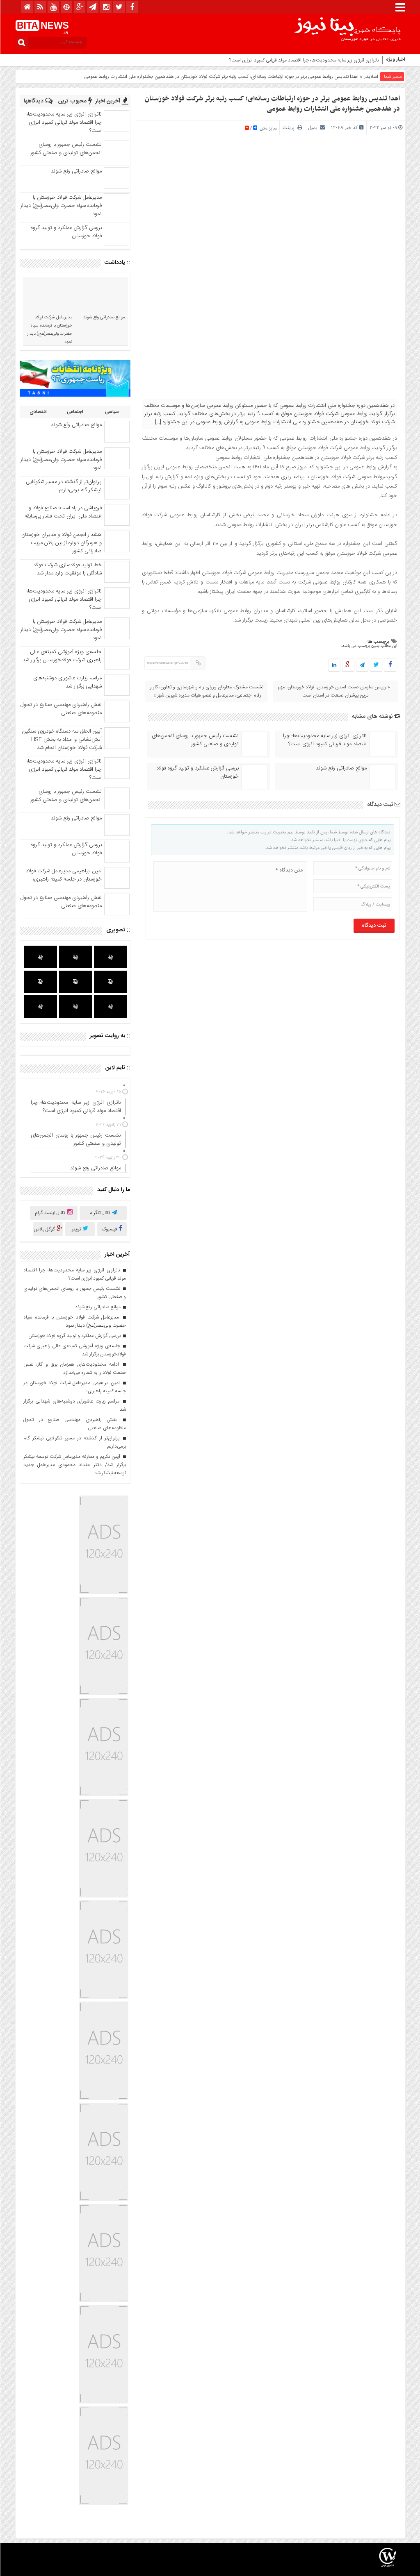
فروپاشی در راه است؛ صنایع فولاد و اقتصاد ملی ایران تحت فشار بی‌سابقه (62, 512)
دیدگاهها (37, 101)
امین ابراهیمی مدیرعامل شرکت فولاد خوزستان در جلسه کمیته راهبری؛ (63, 875)
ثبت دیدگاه (383, 805)
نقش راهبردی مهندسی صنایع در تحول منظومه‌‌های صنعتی (60, 708)
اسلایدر (371, 77)
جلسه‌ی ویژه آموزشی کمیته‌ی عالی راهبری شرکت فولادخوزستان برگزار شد (61, 656)
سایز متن (267, 128)
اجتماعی (74, 412)
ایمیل (313, 127)
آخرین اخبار (111, 101)
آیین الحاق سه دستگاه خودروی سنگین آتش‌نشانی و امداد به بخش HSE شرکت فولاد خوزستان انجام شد (61, 739)
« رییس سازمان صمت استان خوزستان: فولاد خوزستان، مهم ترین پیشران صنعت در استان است (334, 691)
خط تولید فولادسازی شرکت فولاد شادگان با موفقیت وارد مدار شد (67, 569)
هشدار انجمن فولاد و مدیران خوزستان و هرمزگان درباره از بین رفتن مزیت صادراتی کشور (61, 543)
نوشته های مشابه (376, 717)
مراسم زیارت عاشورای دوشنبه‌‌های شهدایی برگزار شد (67, 682)
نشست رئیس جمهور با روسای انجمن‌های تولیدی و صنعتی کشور (194, 740)
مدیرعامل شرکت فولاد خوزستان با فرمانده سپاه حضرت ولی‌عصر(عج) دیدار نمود (60, 205)
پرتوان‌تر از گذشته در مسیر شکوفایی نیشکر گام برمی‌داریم (63, 486)
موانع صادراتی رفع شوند (340, 768)
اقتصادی (37, 412)
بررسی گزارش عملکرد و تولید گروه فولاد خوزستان (197, 772)
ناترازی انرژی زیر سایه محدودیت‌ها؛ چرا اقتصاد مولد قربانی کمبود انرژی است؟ (303, 60)
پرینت (291, 127)
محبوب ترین (74, 101)
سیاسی (112, 412)
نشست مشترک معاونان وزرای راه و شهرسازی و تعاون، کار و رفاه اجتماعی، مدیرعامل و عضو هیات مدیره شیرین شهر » (206, 691)
